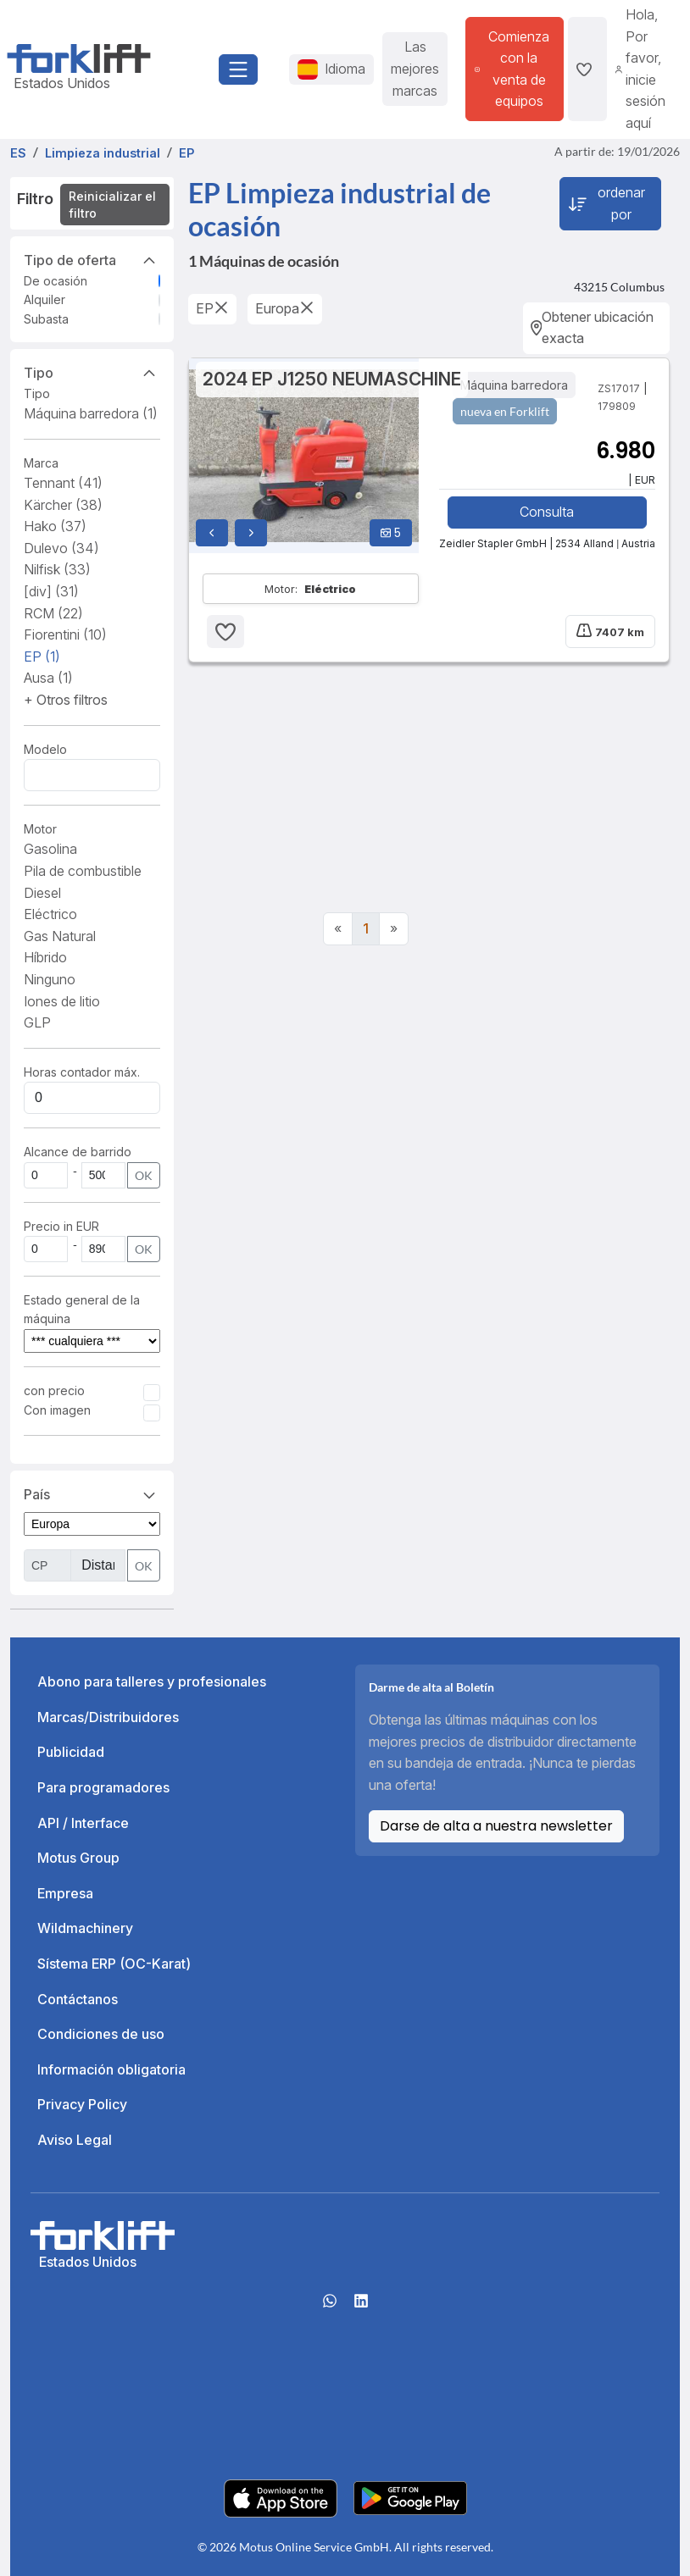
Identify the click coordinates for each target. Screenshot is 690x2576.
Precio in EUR (61, 1226)
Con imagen (57, 1410)
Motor (40, 829)
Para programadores (103, 1787)
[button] (66, 699)
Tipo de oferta (92, 259)
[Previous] (338, 929)
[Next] (394, 929)
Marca (41, 463)
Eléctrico (50, 914)
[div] (51, 591)
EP (42, 656)
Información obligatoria (111, 2069)
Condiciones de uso (100, 2033)
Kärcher (63, 504)
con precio (54, 1390)
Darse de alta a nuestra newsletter (496, 1826)
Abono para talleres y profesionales (151, 1681)
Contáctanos (77, 1999)
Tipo (92, 372)
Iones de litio (62, 1001)
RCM (53, 613)
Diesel (42, 892)
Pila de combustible (83, 870)
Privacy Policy (82, 2104)
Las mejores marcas (415, 68)
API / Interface (83, 1822)
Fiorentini (65, 634)
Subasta (46, 319)
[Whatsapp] (329, 2306)
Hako (55, 526)
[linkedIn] (361, 2306)
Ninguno (49, 979)
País (92, 1493)
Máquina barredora (91, 413)
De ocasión (55, 281)
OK (144, 1175)
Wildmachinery (85, 1928)
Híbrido (45, 957)
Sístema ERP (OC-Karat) (114, 1963)
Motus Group (78, 1857)
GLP (37, 1022)
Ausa (48, 677)
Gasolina (50, 848)
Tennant (63, 482)
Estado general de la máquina (82, 1309)
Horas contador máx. (82, 1072)
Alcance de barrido (77, 1151)
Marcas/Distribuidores (108, 1717)
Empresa (65, 1893)
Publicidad (70, 1751)
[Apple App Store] (280, 2497)
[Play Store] (410, 2497)
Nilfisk (57, 569)
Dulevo (61, 548)
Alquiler (44, 299)
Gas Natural (60, 936)
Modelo (45, 749)
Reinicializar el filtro (112, 204)
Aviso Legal (74, 2139)
